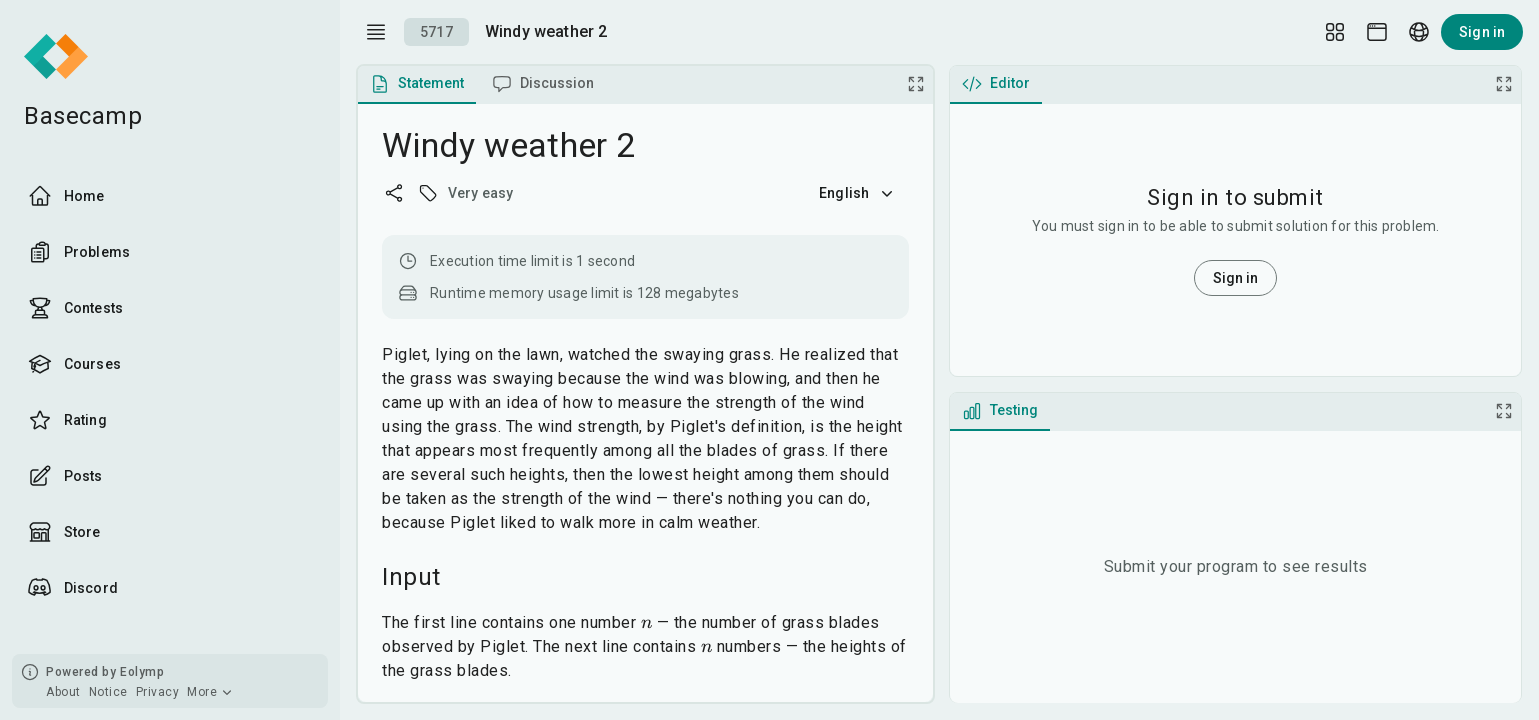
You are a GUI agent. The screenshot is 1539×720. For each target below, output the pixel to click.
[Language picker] (1419, 32)
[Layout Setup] (1335, 32)
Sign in (1482, 32)
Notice (108, 692)
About (63, 692)
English (858, 193)
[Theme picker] (1377, 32)
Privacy (158, 692)
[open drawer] (376, 32)
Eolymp (142, 672)
